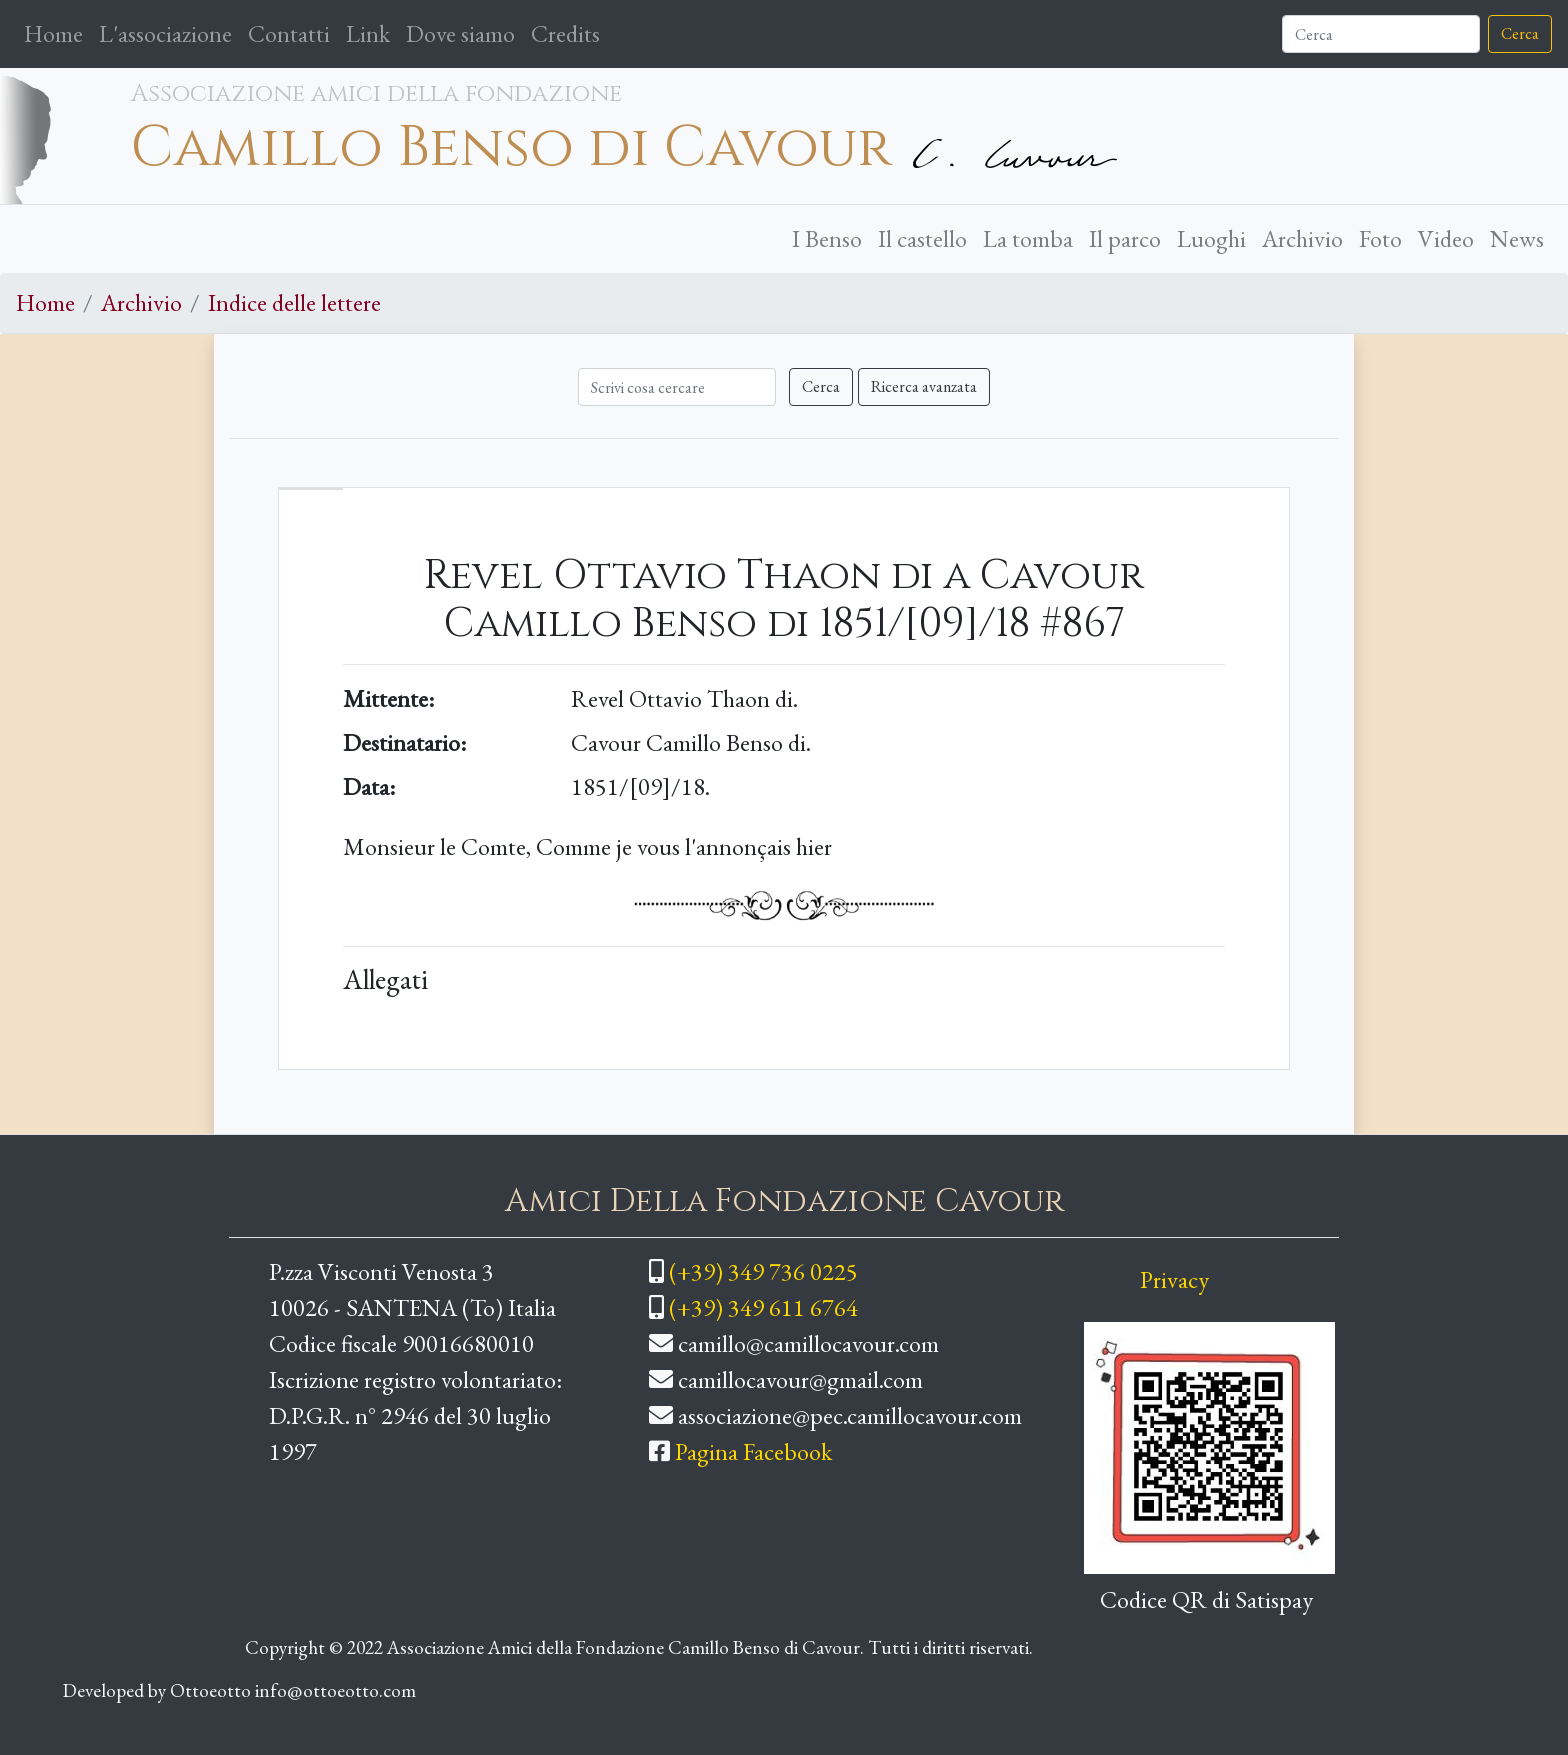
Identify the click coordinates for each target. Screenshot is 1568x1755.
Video (1446, 238)
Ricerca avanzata (924, 386)
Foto (1380, 238)
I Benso (827, 238)
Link (368, 33)
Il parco (1125, 238)
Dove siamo (460, 33)
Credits (565, 33)
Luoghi (1211, 238)
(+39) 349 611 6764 (763, 1307)
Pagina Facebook (753, 1451)
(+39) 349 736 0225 (763, 1271)
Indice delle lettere (294, 302)
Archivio (1302, 238)
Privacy (1174, 1279)
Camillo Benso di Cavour (511, 148)
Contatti (289, 33)
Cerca (1520, 33)
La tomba (1028, 238)
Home (57, 32)
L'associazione (165, 33)
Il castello (922, 238)
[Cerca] (1381, 34)
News (1517, 238)
